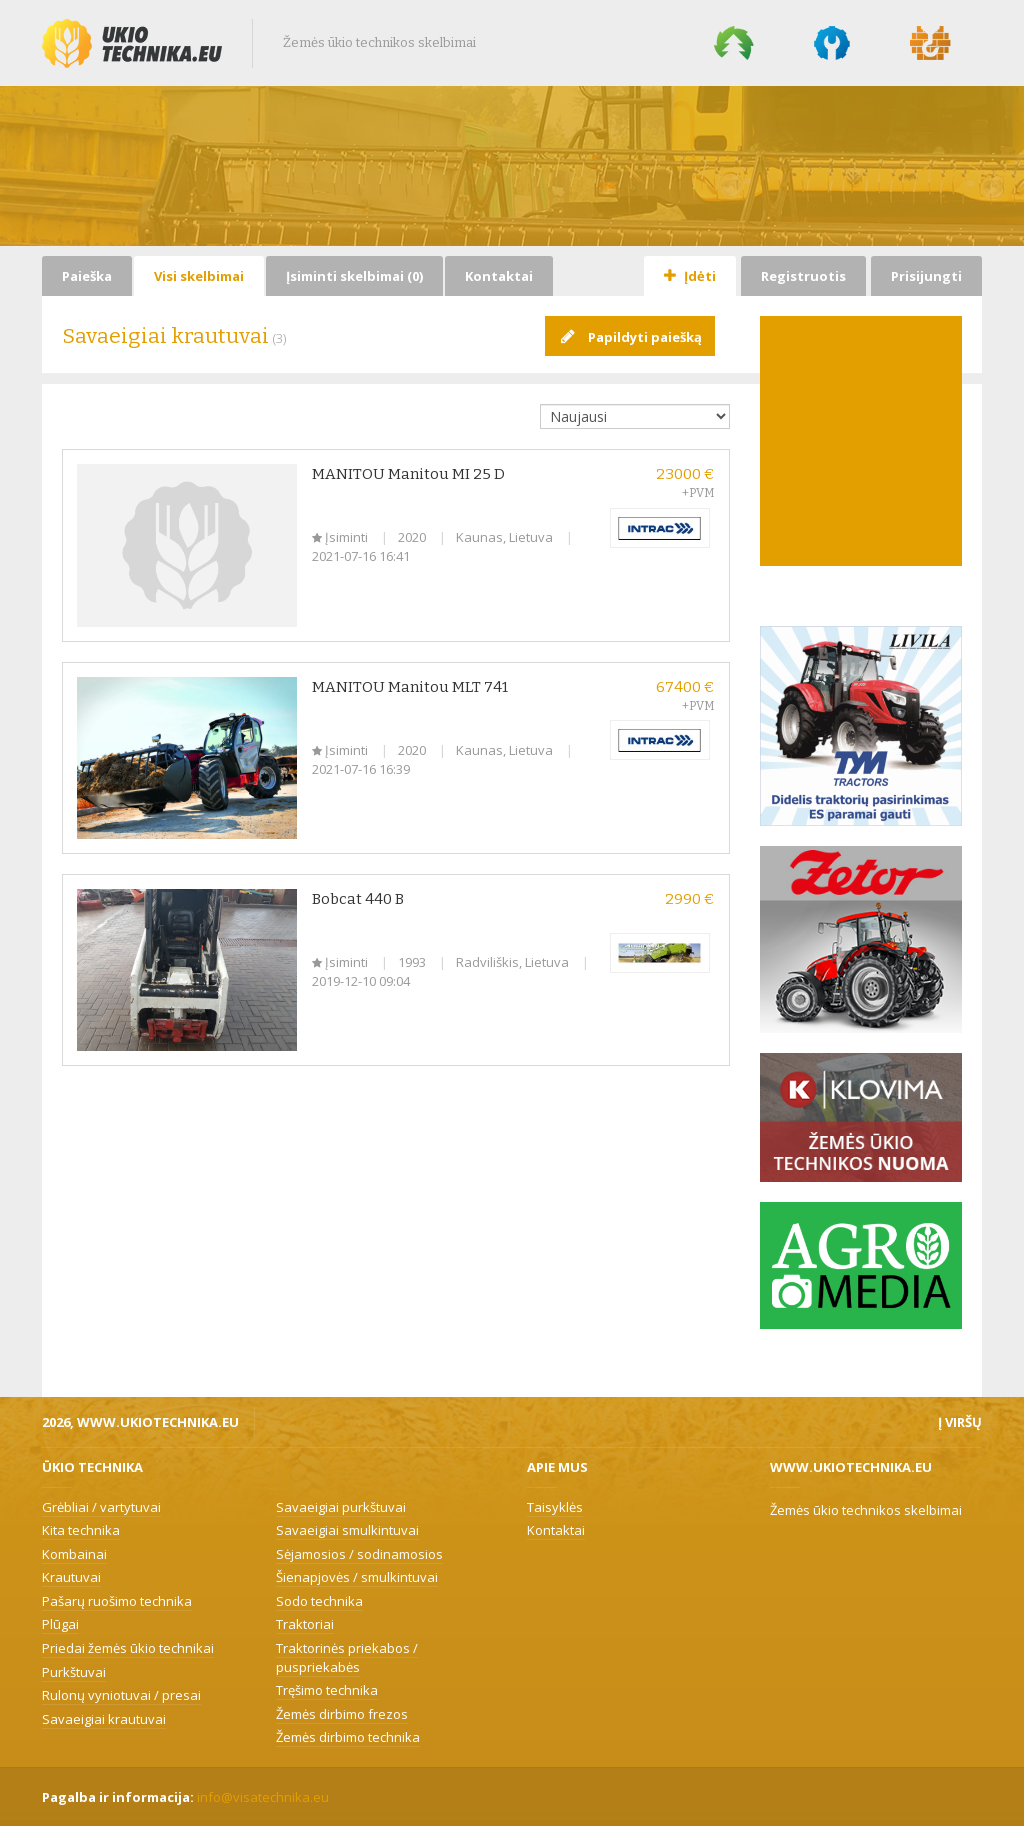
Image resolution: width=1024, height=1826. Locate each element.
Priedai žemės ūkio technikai (128, 1648)
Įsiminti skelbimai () (354, 276)
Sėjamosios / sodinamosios (359, 1554)
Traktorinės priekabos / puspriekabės (347, 1657)
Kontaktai (499, 276)
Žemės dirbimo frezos (342, 1714)
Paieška (87, 276)
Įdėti (690, 276)
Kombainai (74, 1554)
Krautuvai (71, 1577)
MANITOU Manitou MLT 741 (410, 687)
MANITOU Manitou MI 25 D (408, 474)
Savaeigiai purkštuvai (341, 1507)
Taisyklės (555, 1507)
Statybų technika (931, 43)
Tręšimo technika (327, 1690)
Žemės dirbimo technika (348, 1737)
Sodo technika (319, 1601)
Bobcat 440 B (358, 899)
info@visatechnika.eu (263, 1797)
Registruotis (803, 276)
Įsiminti (341, 537)
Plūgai (60, 1624)
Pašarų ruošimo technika (117, 1601)
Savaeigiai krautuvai (104, 1719)
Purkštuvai (74, 1672)
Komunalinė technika (832, 43)
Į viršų (960, 1422)
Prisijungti (926, 276)
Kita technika (81, 1530)
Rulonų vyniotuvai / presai (121, 1695)
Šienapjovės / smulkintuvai (357, 1577)
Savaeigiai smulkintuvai (347, 1530)
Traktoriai (305, 1624)
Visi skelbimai (199, 276)
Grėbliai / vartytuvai (101, 1507)
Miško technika (734, 43)
